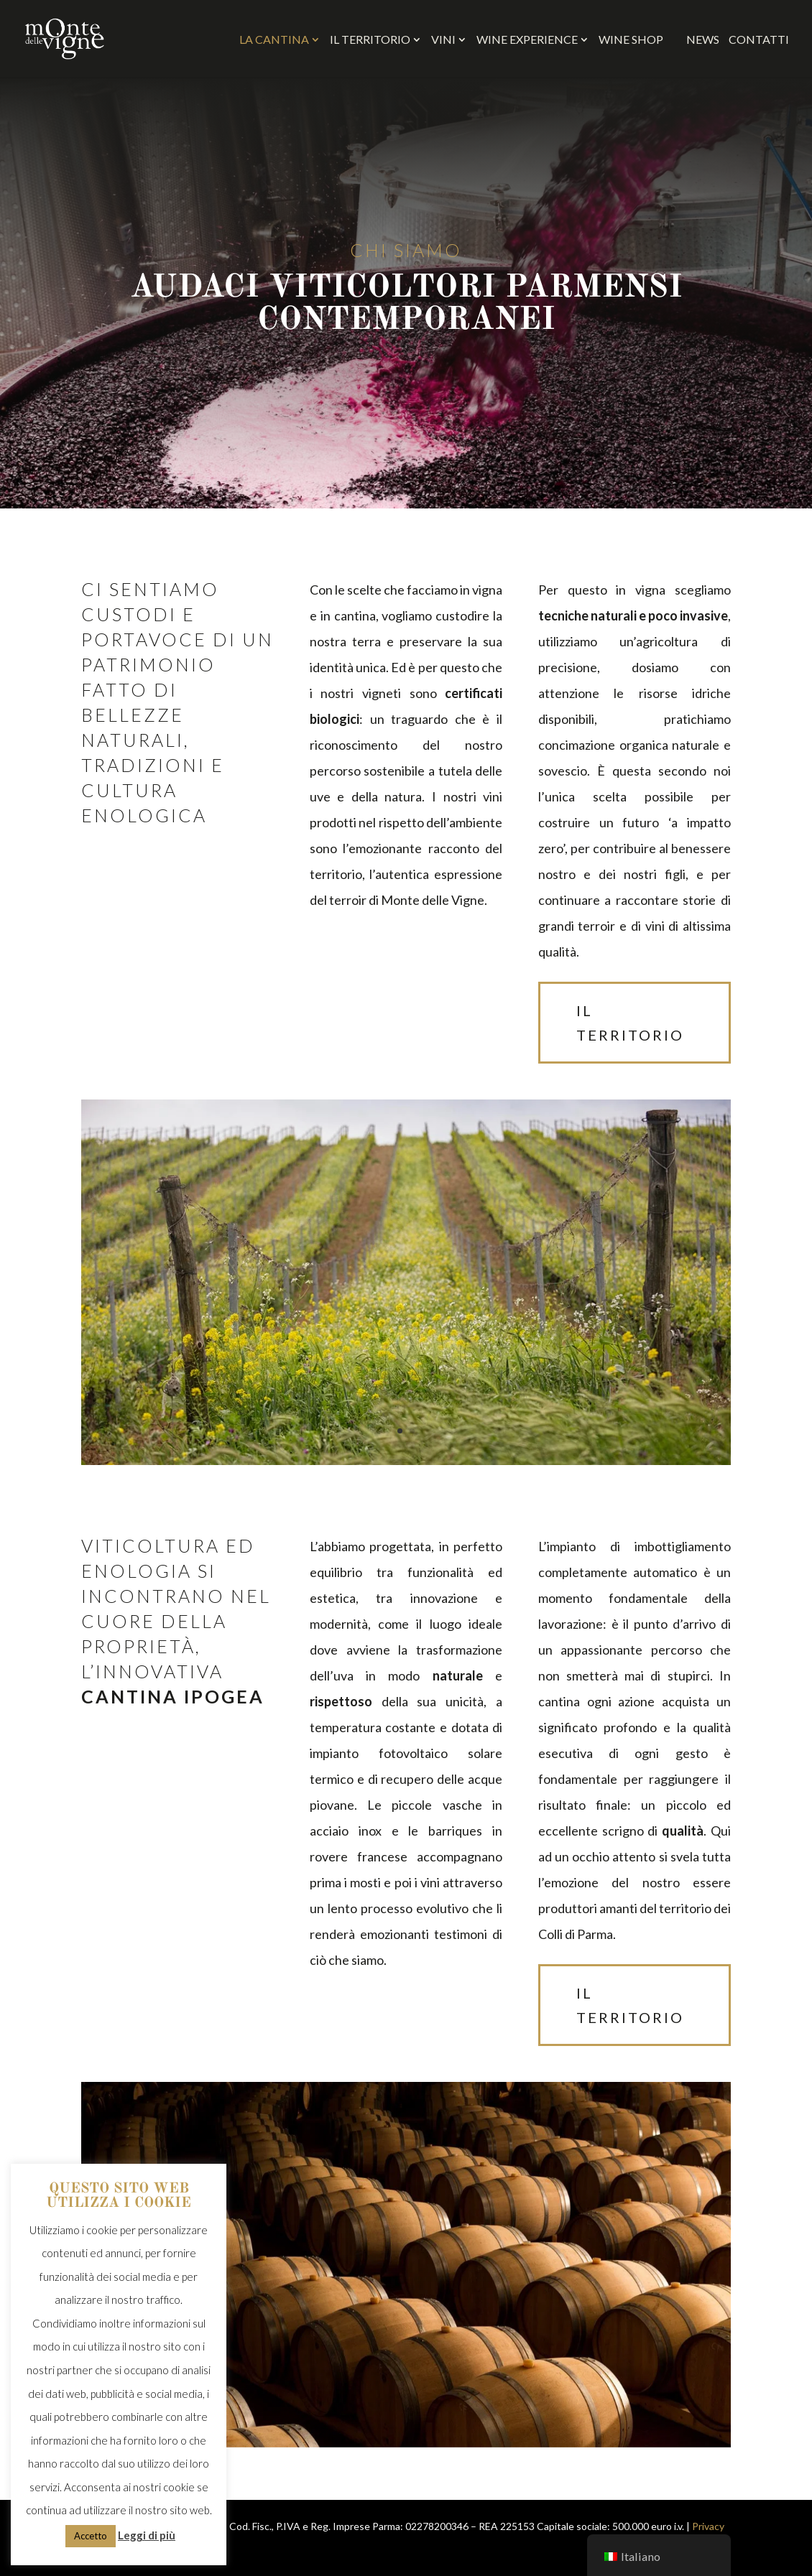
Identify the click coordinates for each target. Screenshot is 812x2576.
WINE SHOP (638, 39)
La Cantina (274, 40)
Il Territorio (370, 40)
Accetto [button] (90, 2536)
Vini (443, 40)
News (702, 40)
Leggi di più (146, 2535)
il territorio (630, 1022)
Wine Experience (527, 40)
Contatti (759, 40)
